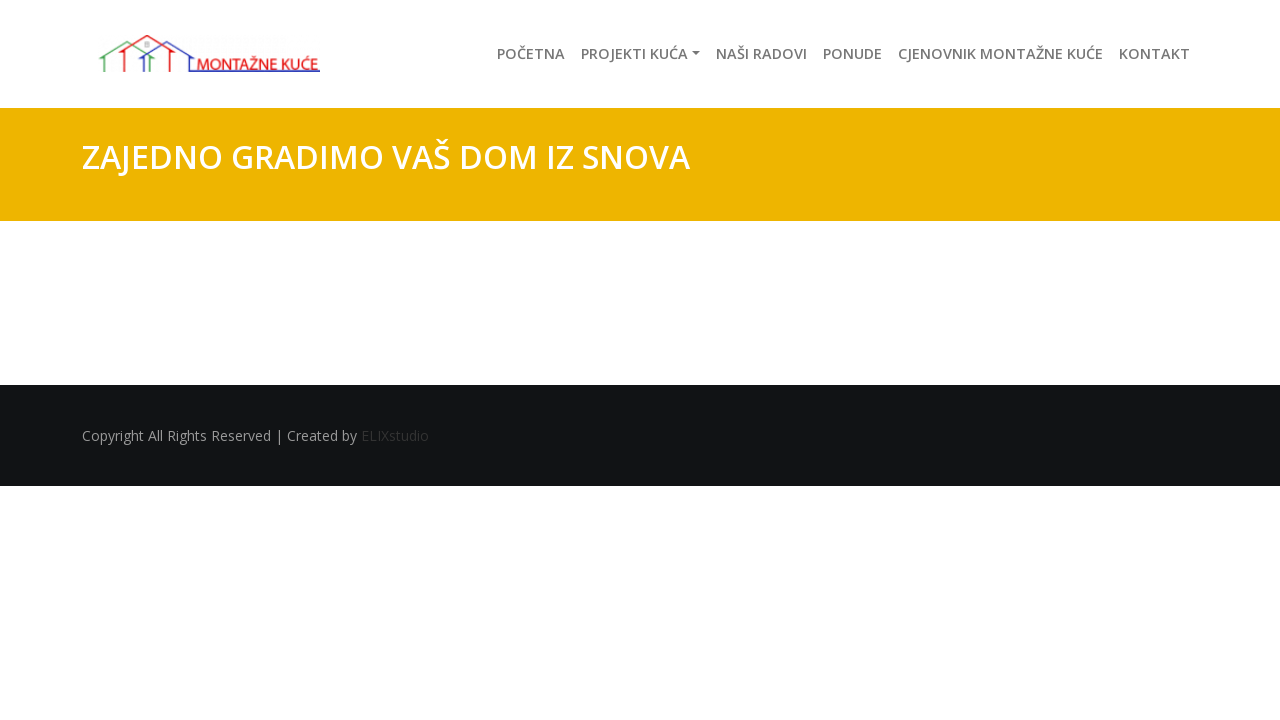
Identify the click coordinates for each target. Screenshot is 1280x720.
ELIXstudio (395, 435)
